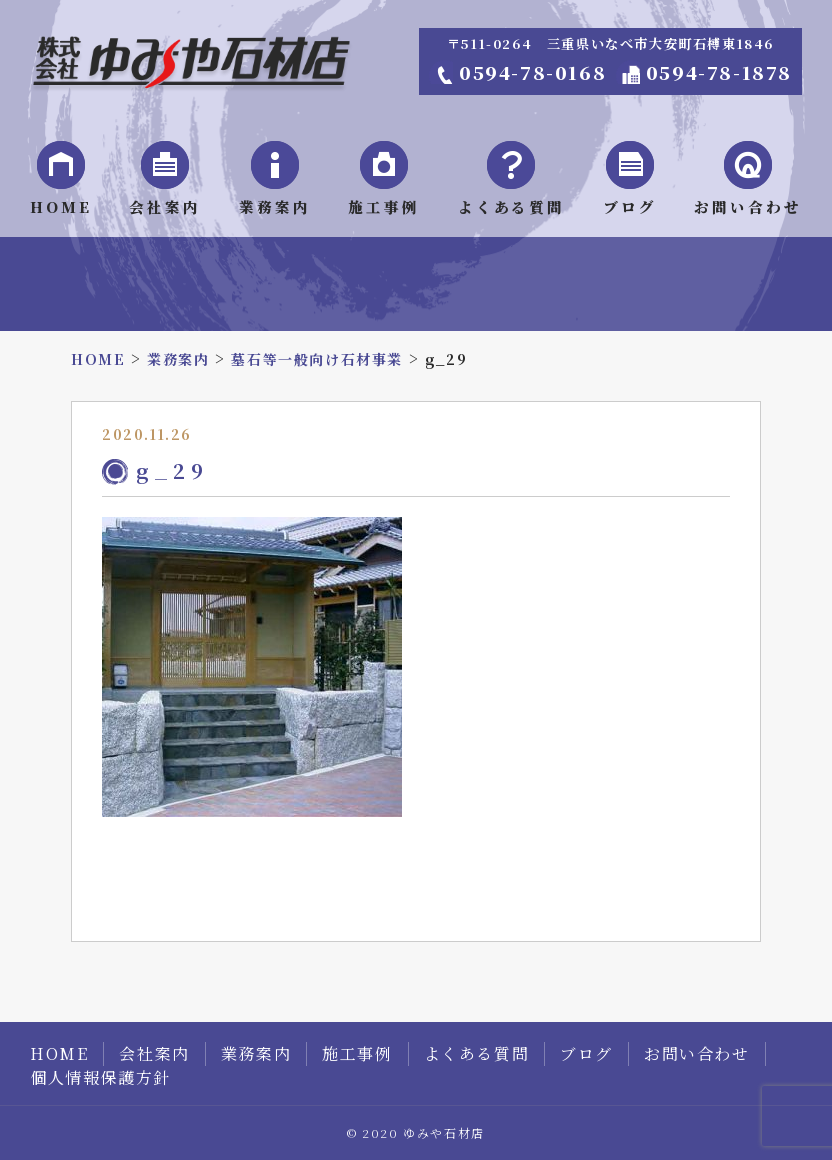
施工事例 (357, 1053)
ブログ (586, 1053)
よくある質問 (477, 1053)
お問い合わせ (697, 1053)
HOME (59, 1053)
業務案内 (256, 1053)
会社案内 (154, 1053)
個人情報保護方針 (100, 1077)
